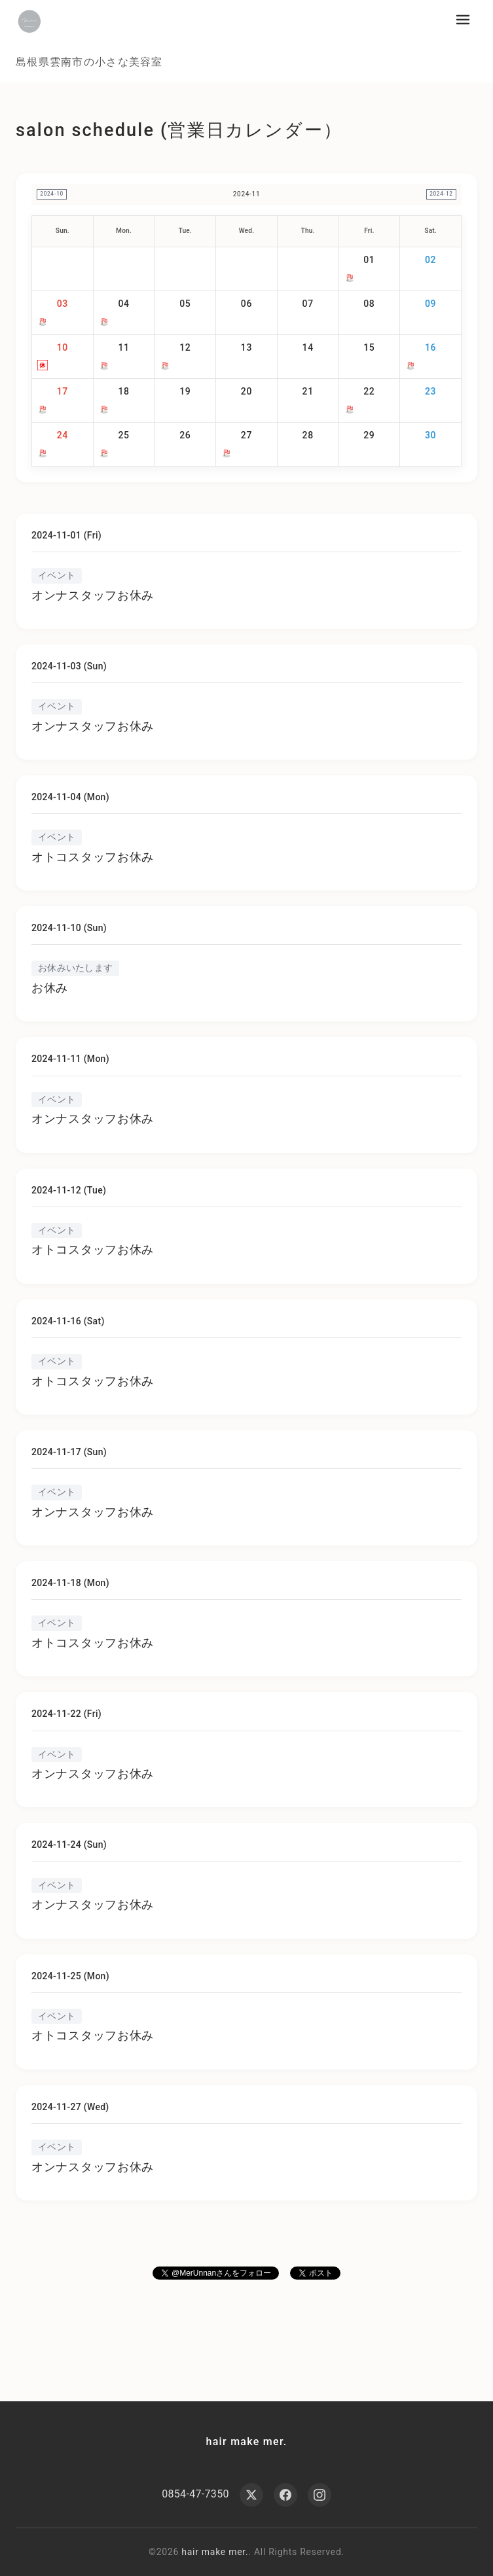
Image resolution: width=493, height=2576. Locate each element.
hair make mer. (246, 2441)
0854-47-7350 (195, 2494)
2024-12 (438, 194)
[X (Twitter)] (251, 2495)
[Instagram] (319, 2495)
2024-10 (55, 194)
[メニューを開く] (462, 19)
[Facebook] (285, 2495)
